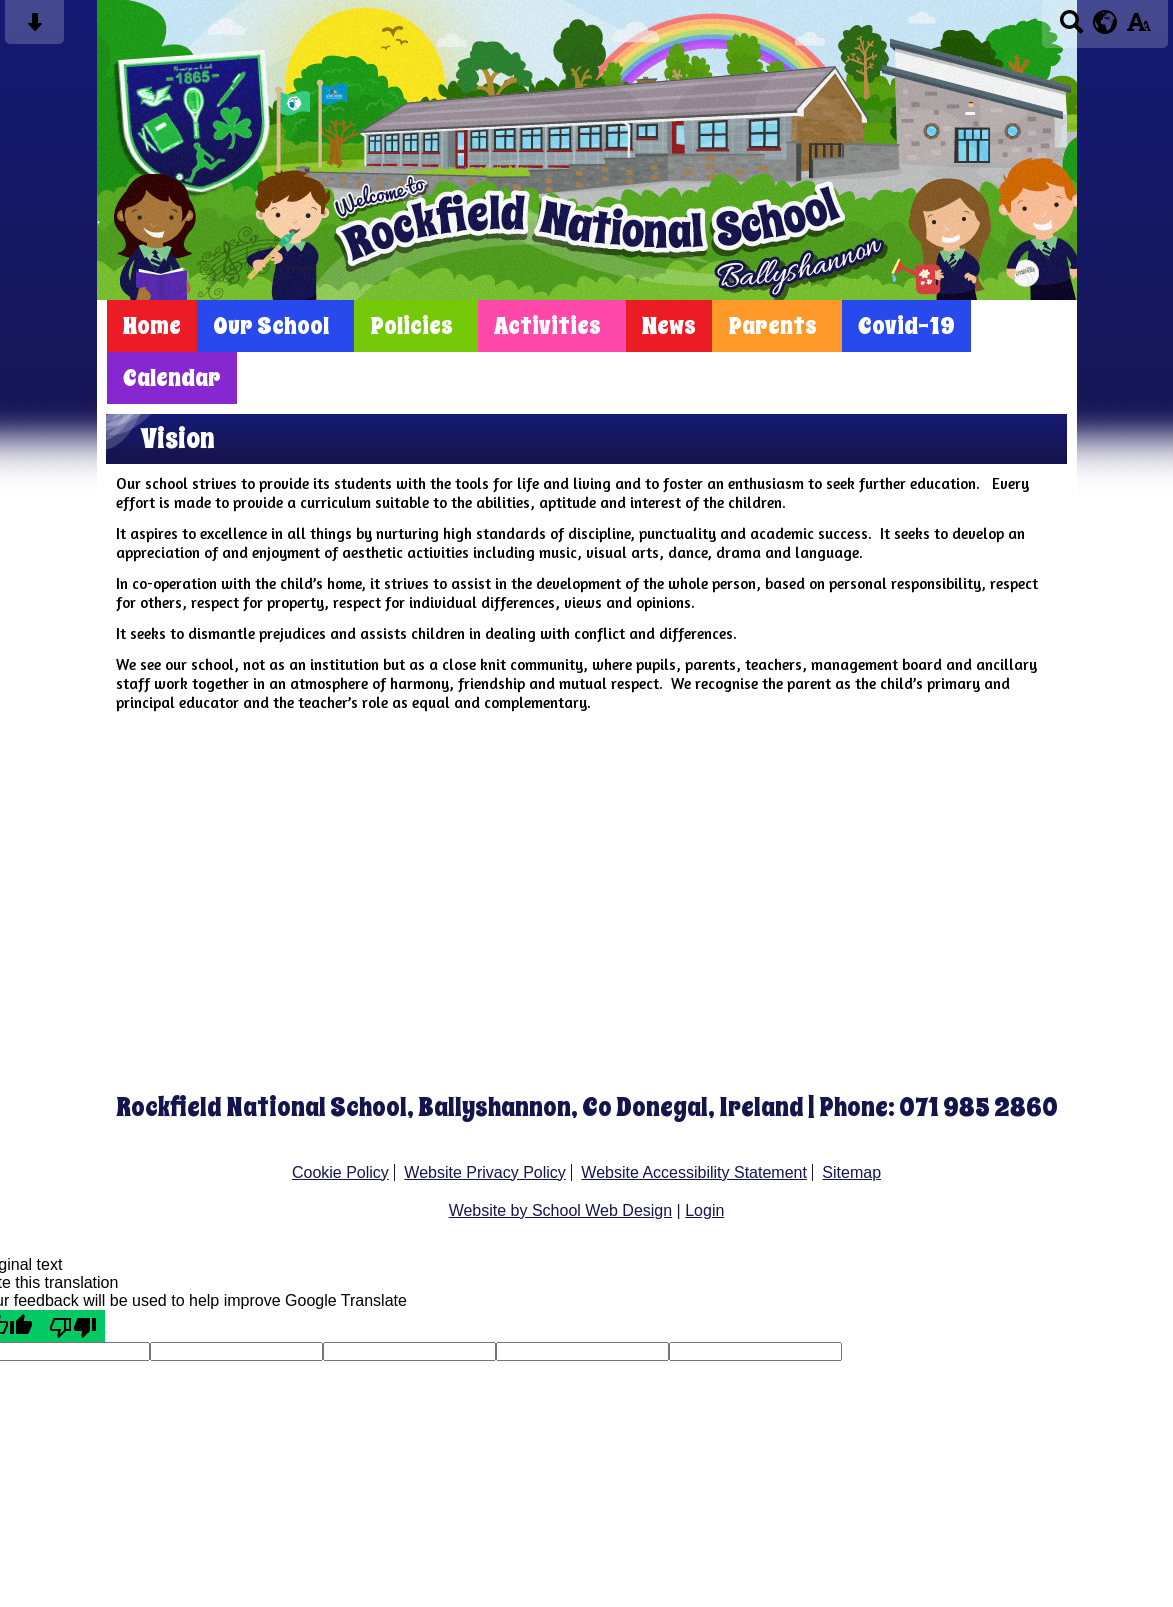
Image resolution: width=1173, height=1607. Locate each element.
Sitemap (851, 1172)
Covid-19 (906, 326)
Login (704, 1210)
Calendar (172, 378)
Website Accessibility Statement (694, 1172)
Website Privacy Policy (485, 1172)
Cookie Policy (340, 1172)
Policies (411, 326)
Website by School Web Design (561, 1210)
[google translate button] (1105, 22)
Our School (271, 326)
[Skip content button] (34, 28)
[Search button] (1071, 28)
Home (152, 326)
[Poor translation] (73, 1326)
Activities (547, 326)
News (669, 326)
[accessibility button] (1138, 28)
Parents (772, 326)
